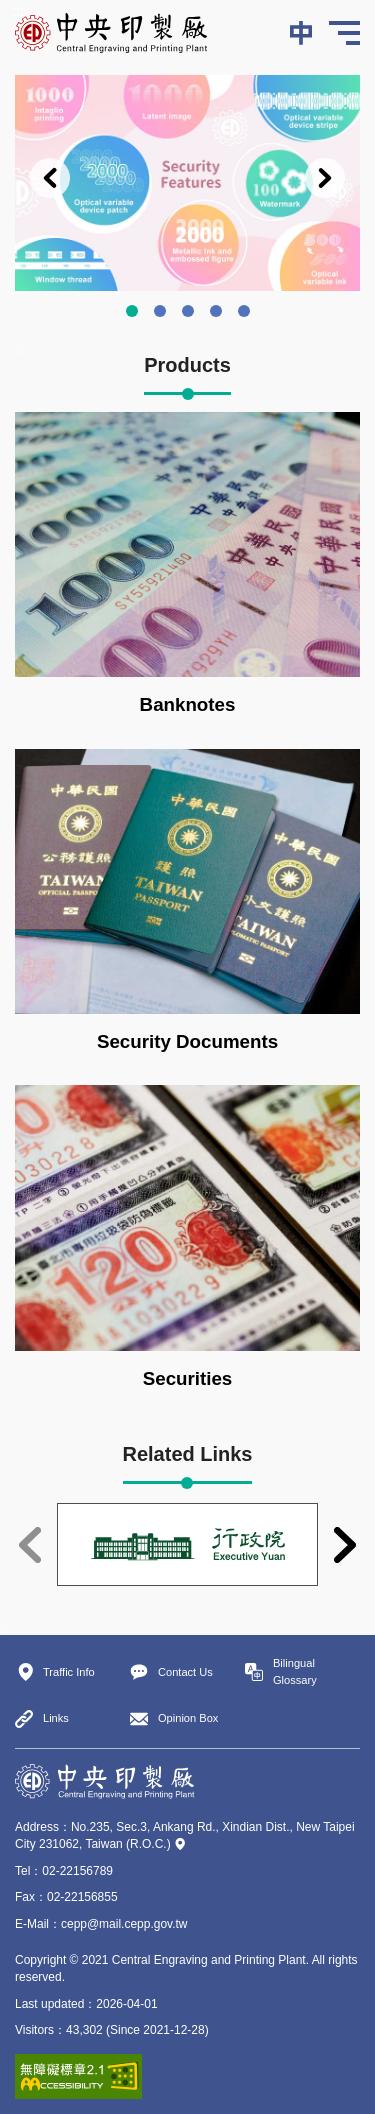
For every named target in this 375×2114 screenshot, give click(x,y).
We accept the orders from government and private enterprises (188, 311)
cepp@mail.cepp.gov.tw (124, 1924)
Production (160, 311)
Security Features (132, 311)
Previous (50, 178)
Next (325, 178)
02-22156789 (77, 1871)
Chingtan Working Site (244, 311)
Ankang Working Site (216, 311)
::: (18, 10)
